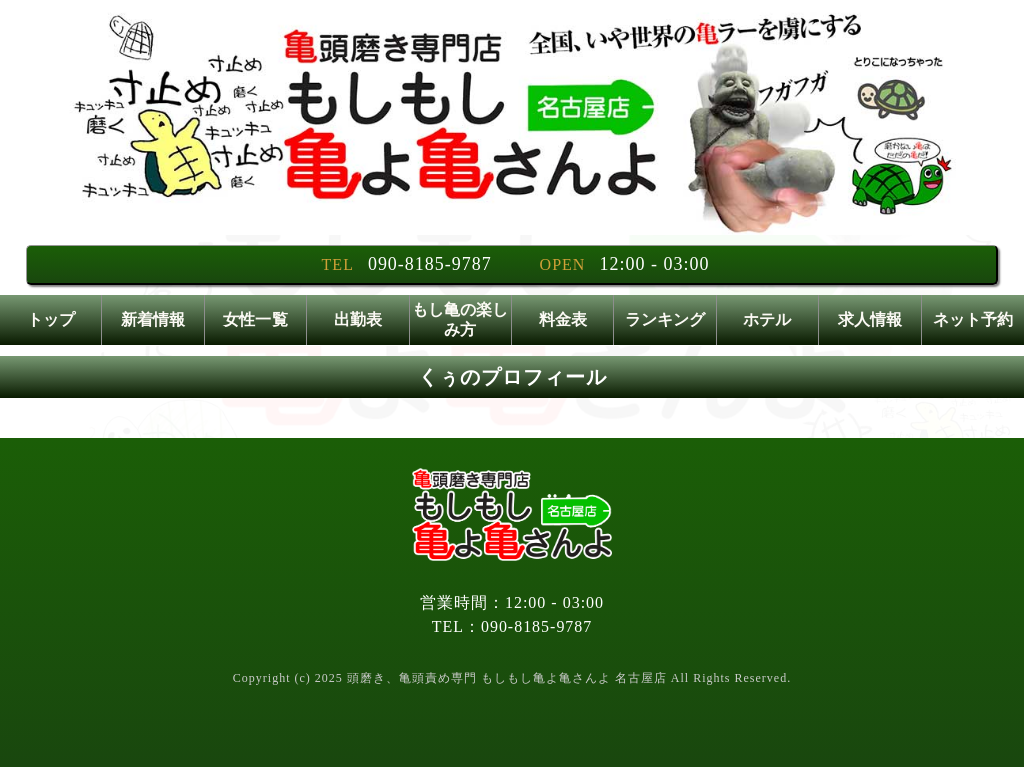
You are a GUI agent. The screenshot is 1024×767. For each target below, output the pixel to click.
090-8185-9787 (430, 264)
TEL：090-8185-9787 (512, 626)
